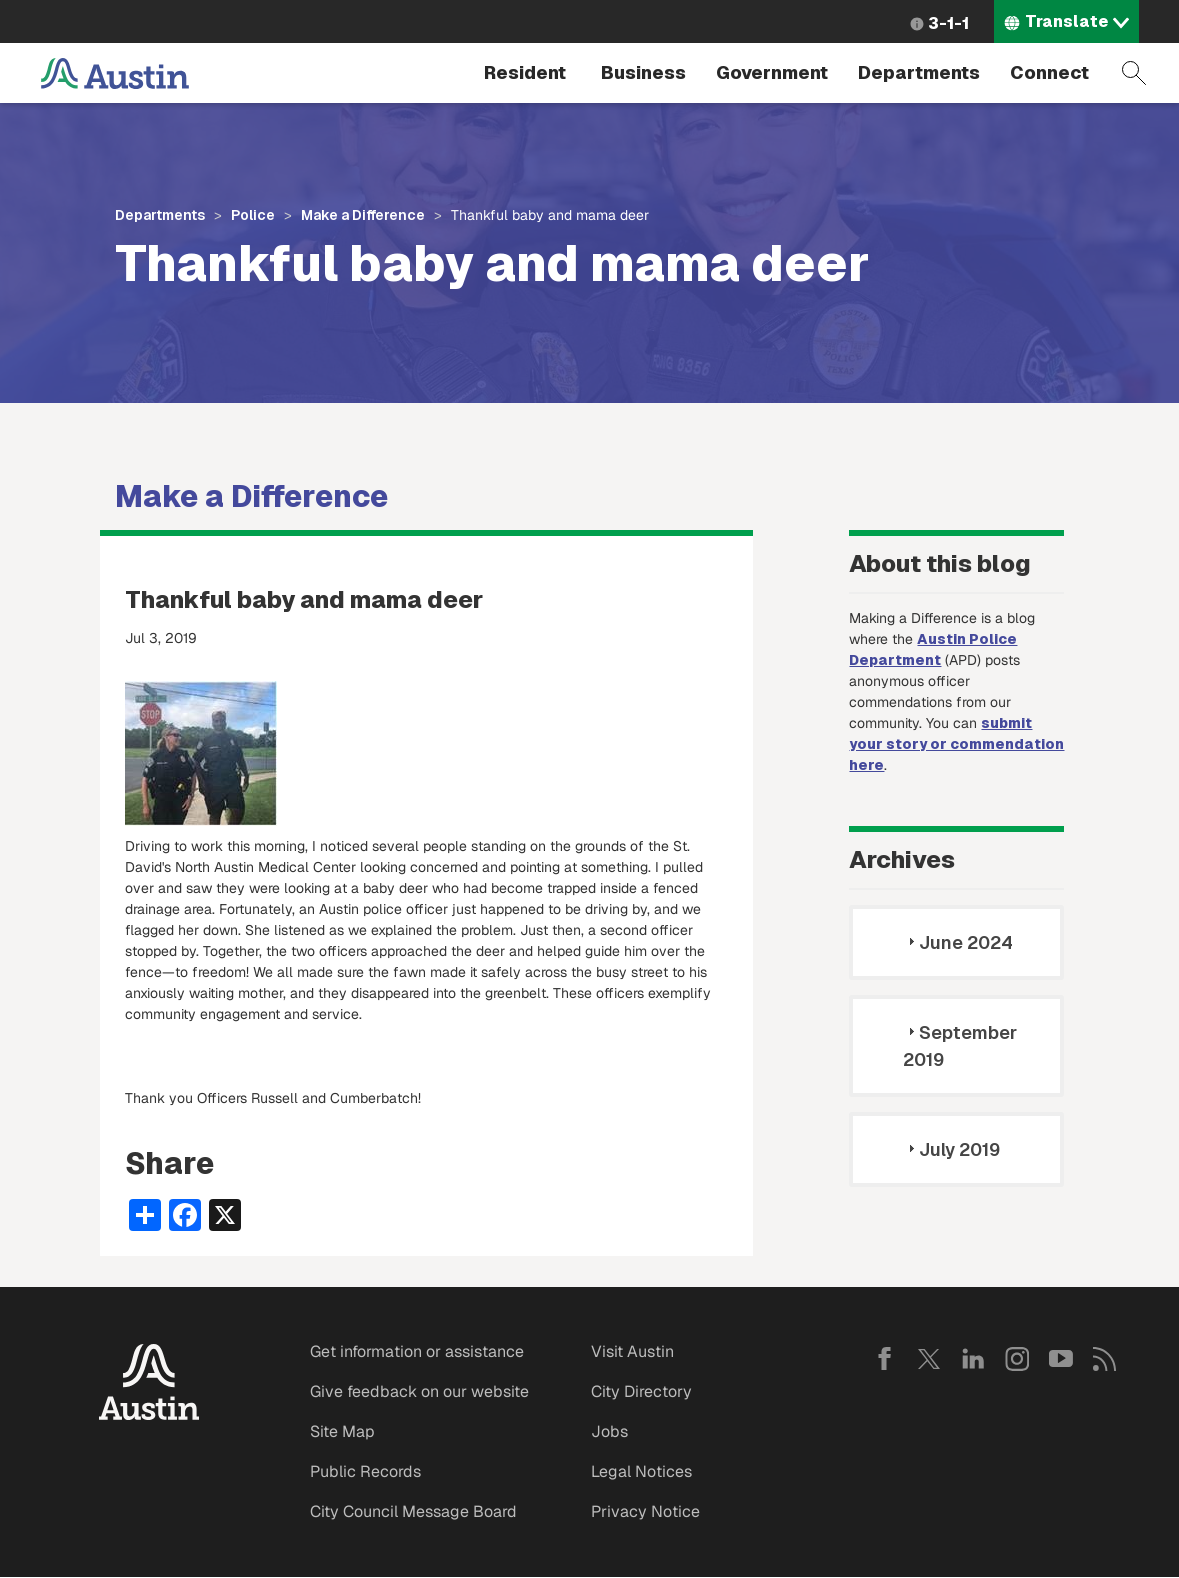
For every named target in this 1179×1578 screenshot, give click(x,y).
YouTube (1061, 1359)
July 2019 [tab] (951, 1149)
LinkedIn (973, 1359)
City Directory (641, 1391)
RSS (1105, 1359)
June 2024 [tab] (958, 942)
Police (253, 215)
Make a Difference (363, 215)
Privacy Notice (645, 1511)
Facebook (885, 1359)
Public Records (365, 1471)
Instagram (1017, 1359)
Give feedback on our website (419, 1391)
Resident (525, 72)
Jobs (609, 1431)
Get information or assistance (417, 1351)
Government (772, 72)
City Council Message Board (413, 1511)
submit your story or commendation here (956, 744)
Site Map (342, 1431)
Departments (919, 72)
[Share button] (145, 1213)
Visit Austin (632, 1351)
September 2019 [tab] (960, 1046)
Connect (1049, 72)
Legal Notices (641, 1471)
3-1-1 (948, 23)
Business (643, 72)
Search (1134, 73)
